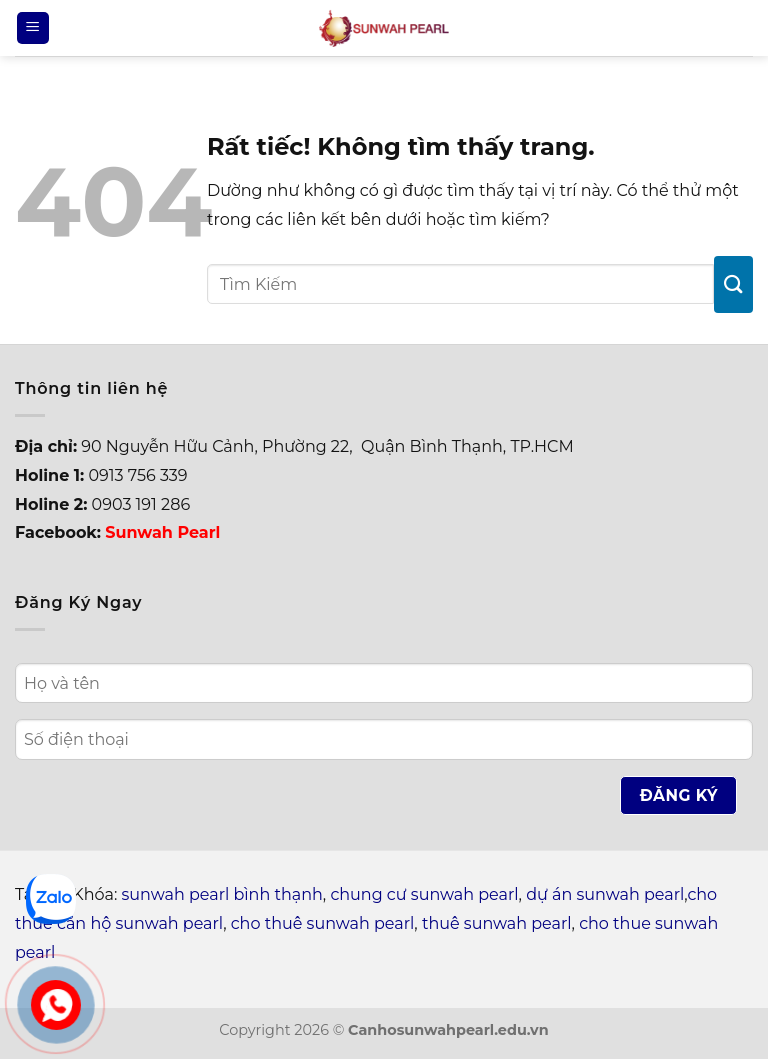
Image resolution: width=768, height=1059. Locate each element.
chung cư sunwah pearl (424, 894)
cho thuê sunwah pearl (323, 923)
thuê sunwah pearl (497, 923)
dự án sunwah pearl (605, 894)
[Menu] (33, 28)
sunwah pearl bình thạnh (222, 894)
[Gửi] (733, 284)
